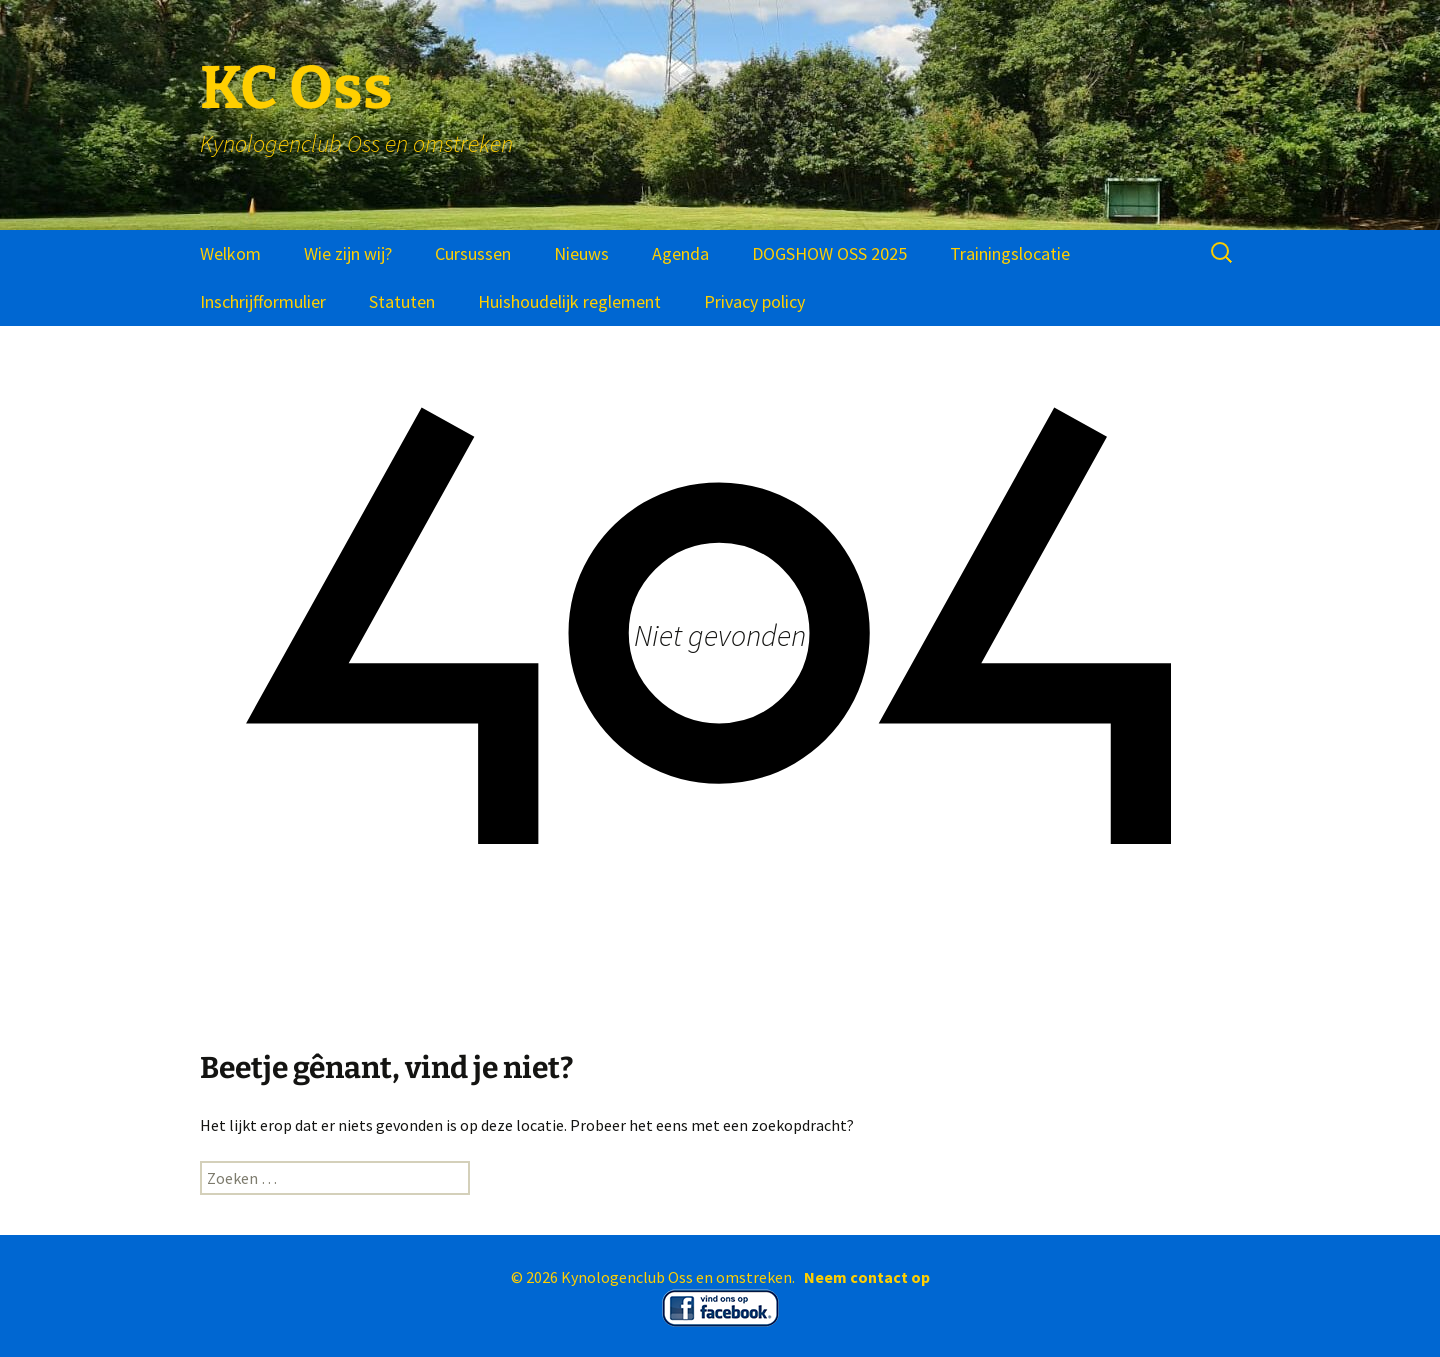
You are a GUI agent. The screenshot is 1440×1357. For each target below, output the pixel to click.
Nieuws (581, 253)
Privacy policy (754, 301)
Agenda (680, 253)
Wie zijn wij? (348, 253)
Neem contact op (867, 1277)
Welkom (230, 253)
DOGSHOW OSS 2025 (829, 253)
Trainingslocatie (1010, 253)
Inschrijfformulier (263, 301)
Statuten (402, 301)
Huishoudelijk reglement (569, 301)
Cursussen (473, 253)
